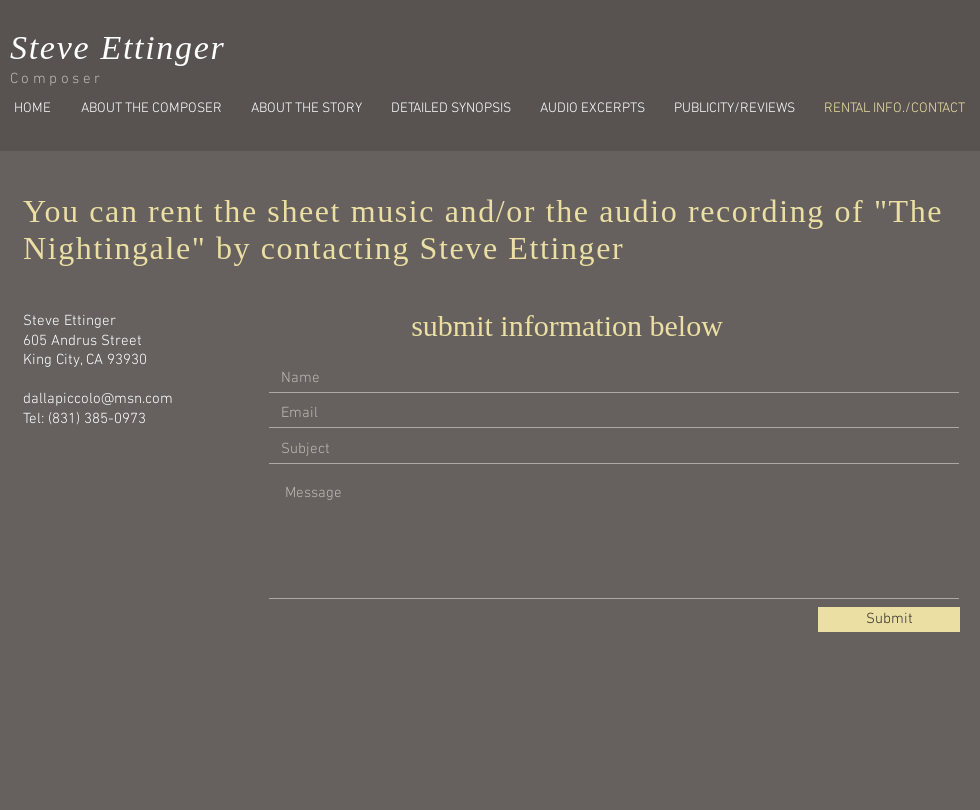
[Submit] (889, 619)
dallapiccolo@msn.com (98, 399)
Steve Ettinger (117, 47)
